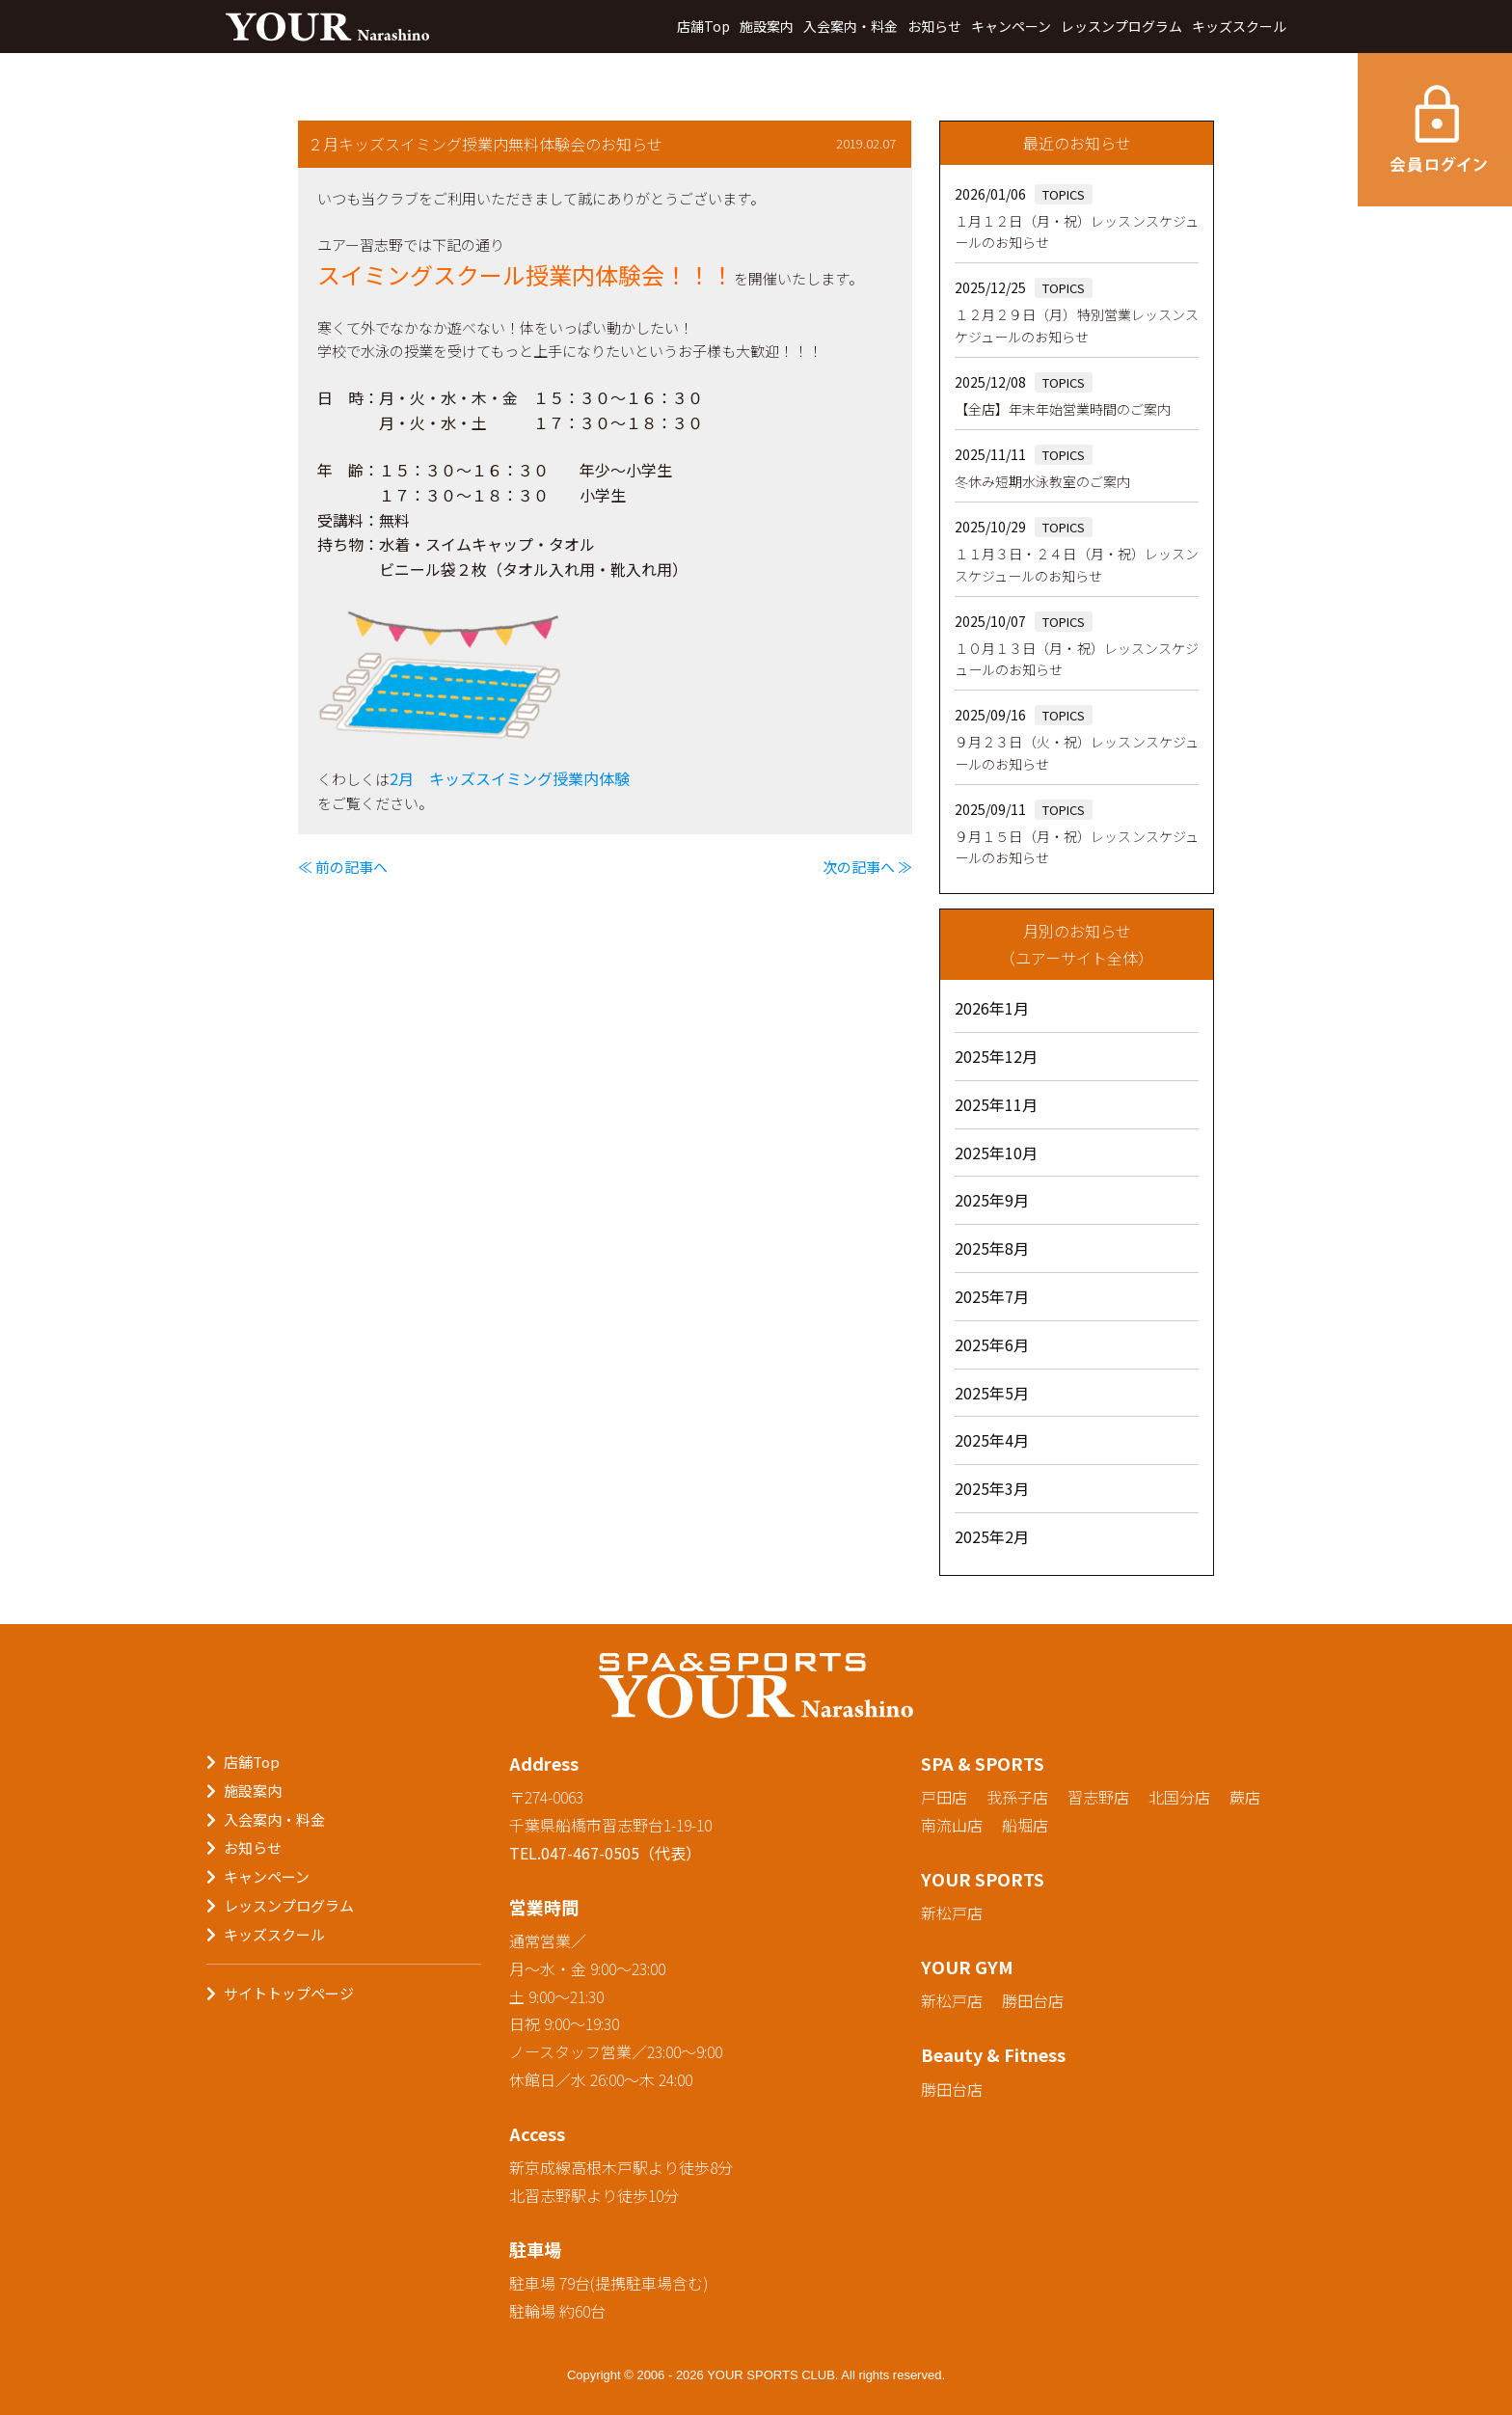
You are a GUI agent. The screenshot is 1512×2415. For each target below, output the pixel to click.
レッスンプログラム (1121, 26)
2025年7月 (992, 1296)
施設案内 (767, 26)
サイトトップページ (289, 1993)
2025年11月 (996, 1104)
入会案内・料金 (850, 26)
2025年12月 (996, 1056)
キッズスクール (1239, 26)
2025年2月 (992, 1536)
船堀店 (1025, 1824)
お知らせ (934, 26)
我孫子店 (1017, 1796)
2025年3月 (992, 1488)
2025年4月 (992, 1440)
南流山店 (952, 1824)
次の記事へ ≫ (867, 866)
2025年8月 (992, 1248)
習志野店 (1098, 1796)
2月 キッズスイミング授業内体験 (510, 778)
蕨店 (1244, 1796)
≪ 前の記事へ (343, 866)
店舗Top (703, 26)
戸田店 (944, 1796)
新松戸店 (952, 1912)
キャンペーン (1011, 26)
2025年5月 (992, 1392)
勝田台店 (1033, 2000)
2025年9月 (992, 1199)
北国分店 (1179, 1796)
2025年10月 (996, 1152)
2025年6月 (992, 1344)
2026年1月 (992, 1007)
